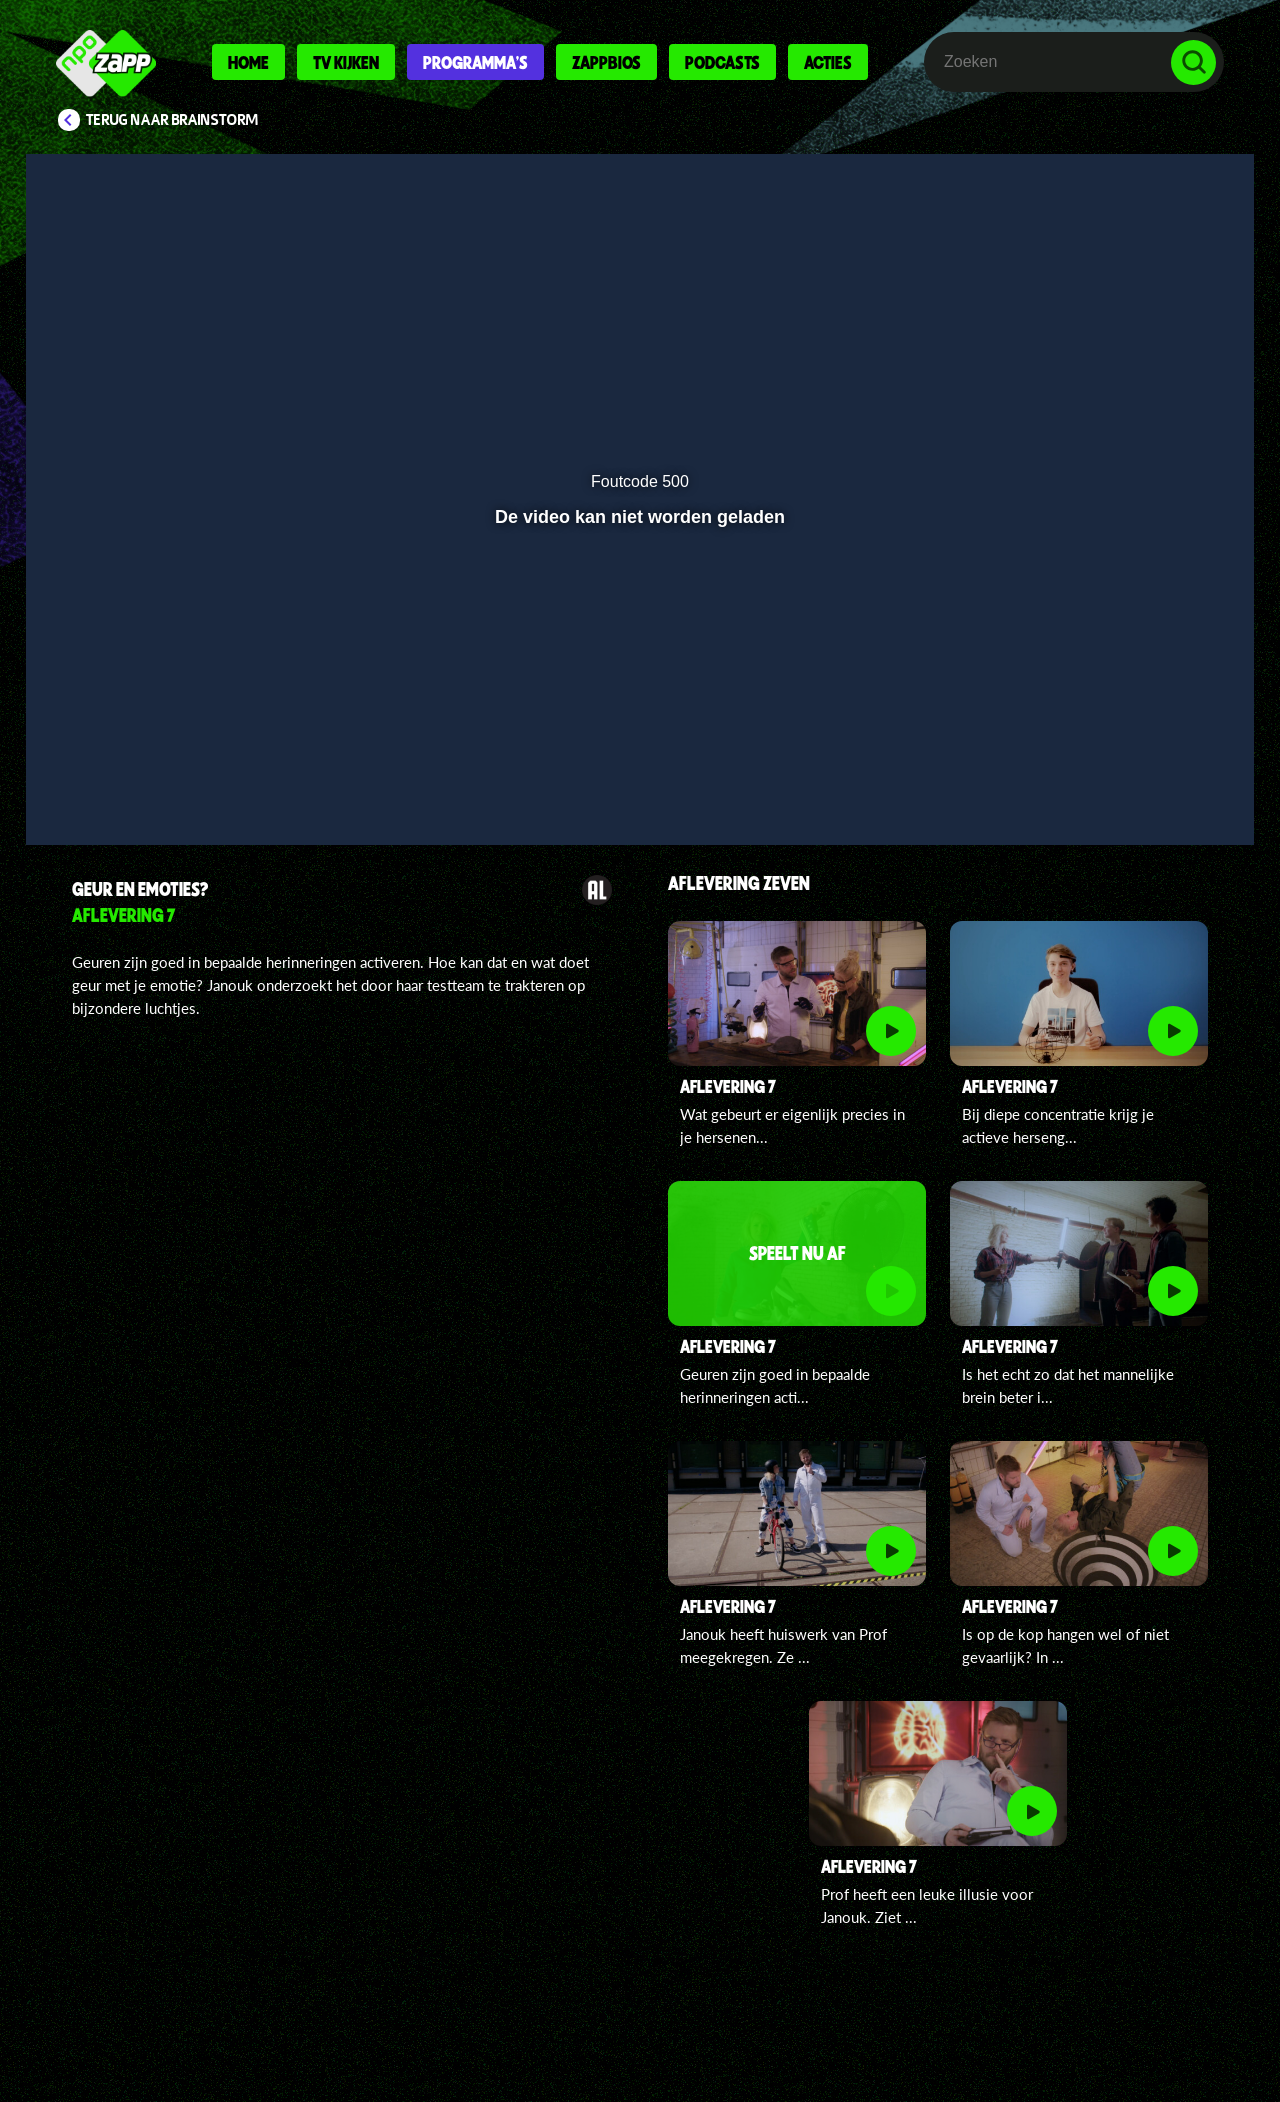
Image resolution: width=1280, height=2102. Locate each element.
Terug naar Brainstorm (172, 120)
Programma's (475, 62)
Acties (828, 62)
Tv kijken (346, 62)
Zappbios (606, 62)
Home (248, 62)
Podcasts (722, 62)
